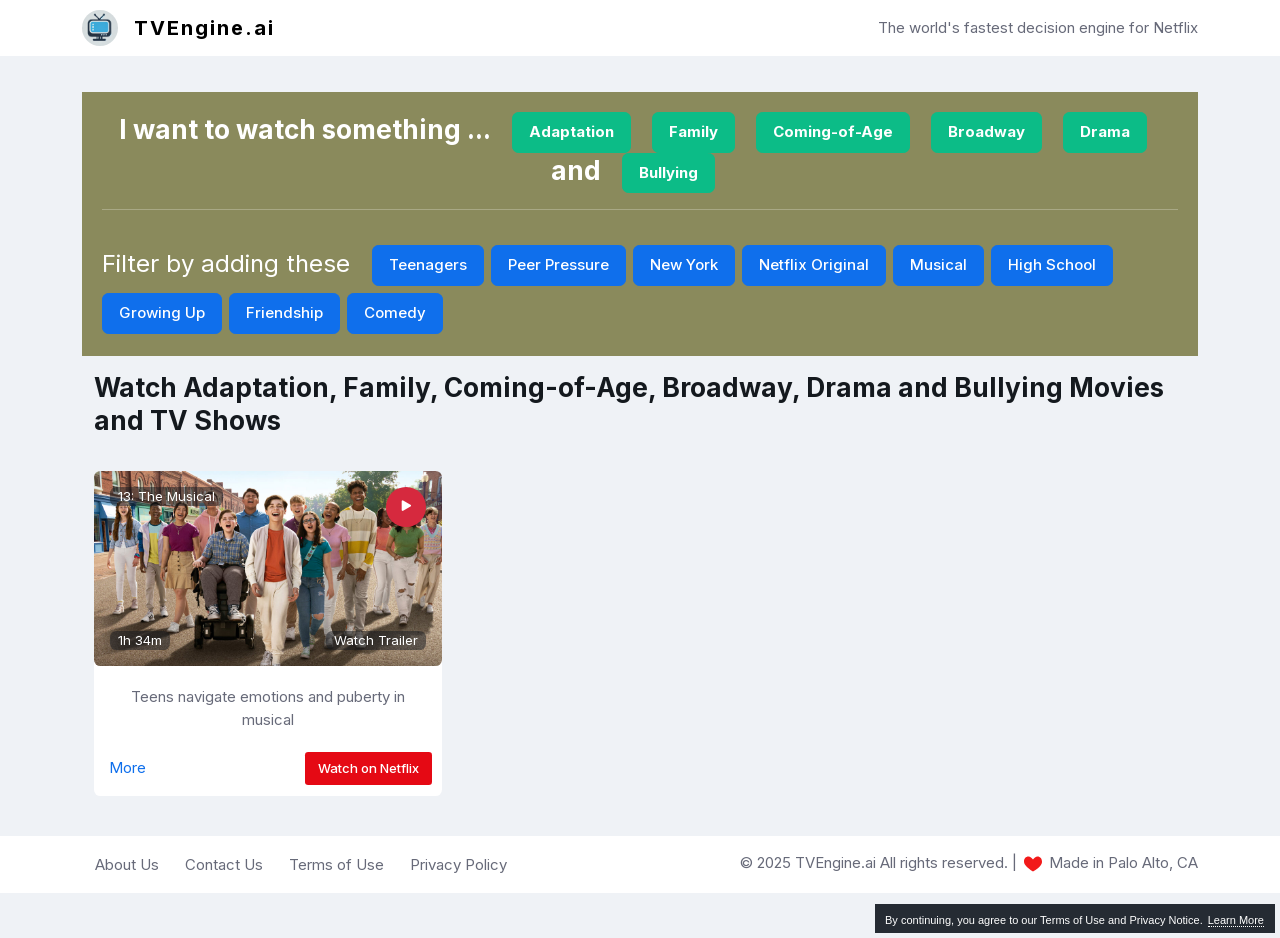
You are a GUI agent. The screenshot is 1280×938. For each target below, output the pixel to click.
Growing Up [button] (162, 312)
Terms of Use (336, 864)
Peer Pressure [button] (558, 264)
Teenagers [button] (428, 264)
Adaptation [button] (571, 131)
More (127, 767)
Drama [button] (1105, 131)
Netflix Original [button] (814, 264)
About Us (127, 864)
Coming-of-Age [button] (833, 131)
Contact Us (224, 864)
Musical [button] (938, 264)
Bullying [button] (668, 172)
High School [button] (1052, 264)
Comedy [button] (395, 312)
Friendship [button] (284, 312)
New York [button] (684, 264)
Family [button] (693, 131)
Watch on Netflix (368, 768)
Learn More (1236, 920)
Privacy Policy (458, 864)
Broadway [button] (986, 131)
